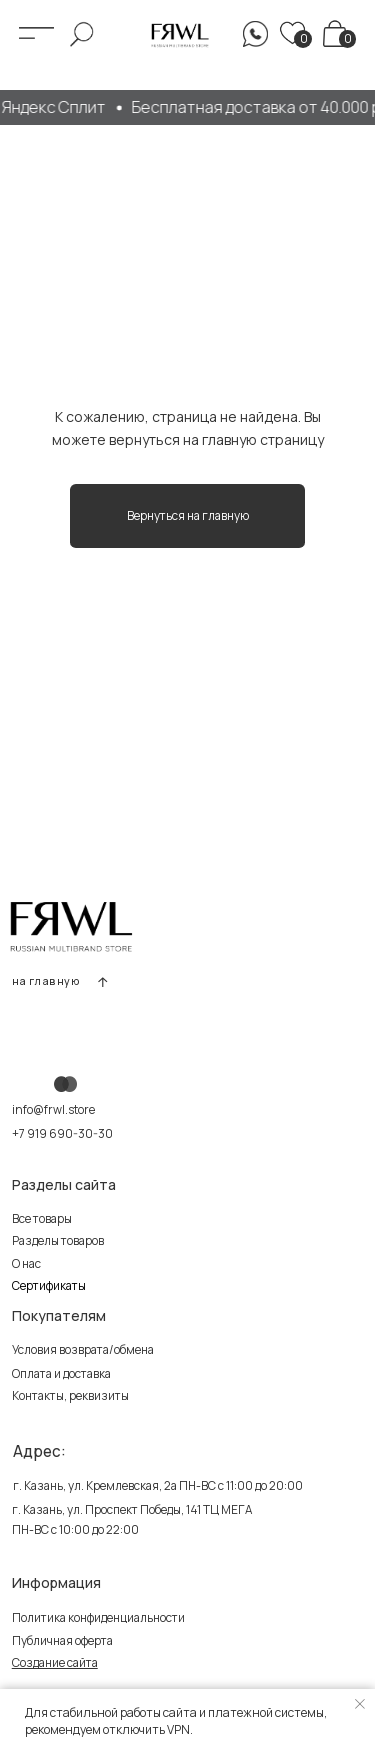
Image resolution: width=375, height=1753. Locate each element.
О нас (26, 1264)
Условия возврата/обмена (83, 1350)
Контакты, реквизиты (70, 1396)
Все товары (42, 1219)
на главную (46, 981)
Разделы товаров (58, 1241)
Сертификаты (49, 1286)
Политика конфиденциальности (98, 1618)
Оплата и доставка (61, 1374)
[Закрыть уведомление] (360, 1704)
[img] (334, 33)
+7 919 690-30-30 (62, 1134)
